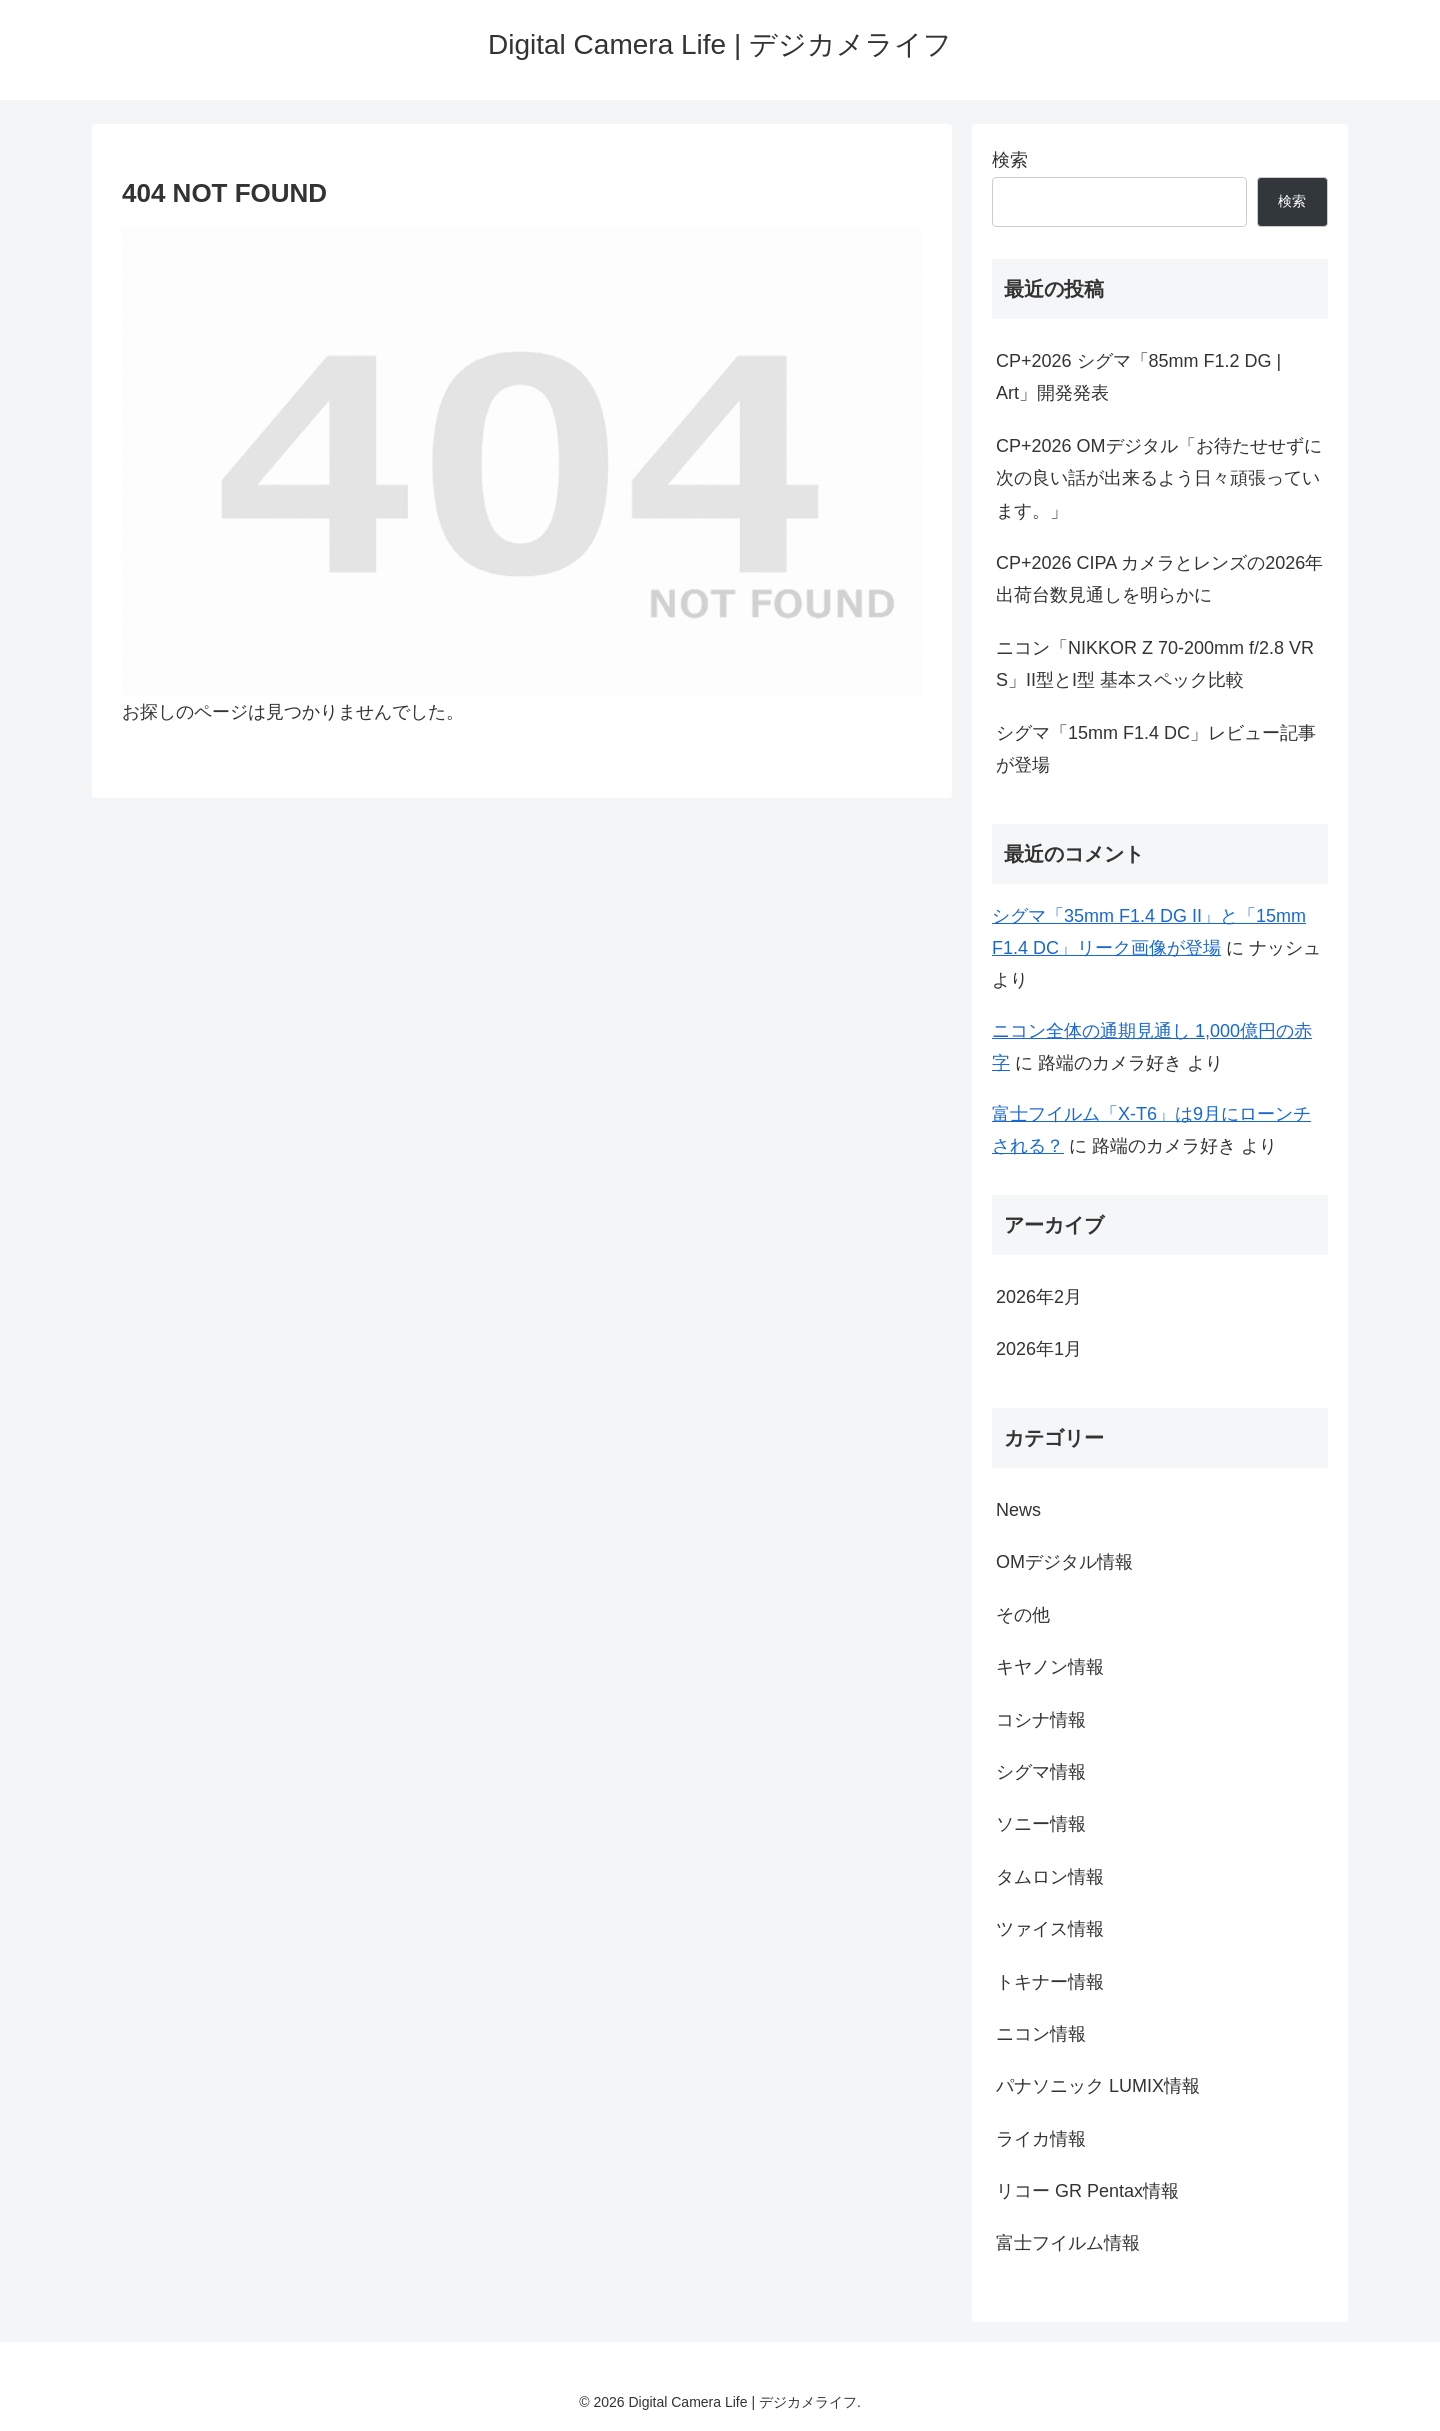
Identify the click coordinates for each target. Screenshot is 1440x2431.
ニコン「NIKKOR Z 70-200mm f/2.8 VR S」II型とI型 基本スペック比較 (1155, 664)
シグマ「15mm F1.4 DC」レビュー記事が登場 (1156, 749)
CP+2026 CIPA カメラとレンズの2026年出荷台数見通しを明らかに (1159, 579)
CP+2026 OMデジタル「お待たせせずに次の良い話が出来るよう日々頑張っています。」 (1159, 478)
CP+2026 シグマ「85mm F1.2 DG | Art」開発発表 (1138, 377)
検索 (1010, 160)
